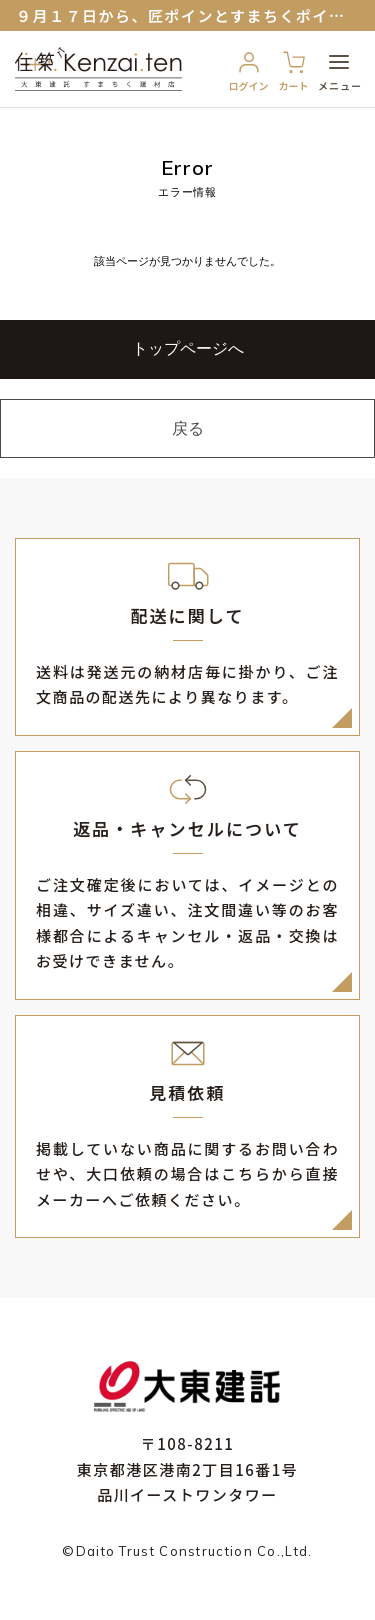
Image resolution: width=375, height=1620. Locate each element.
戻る (188, 430)
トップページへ (188, 349)
